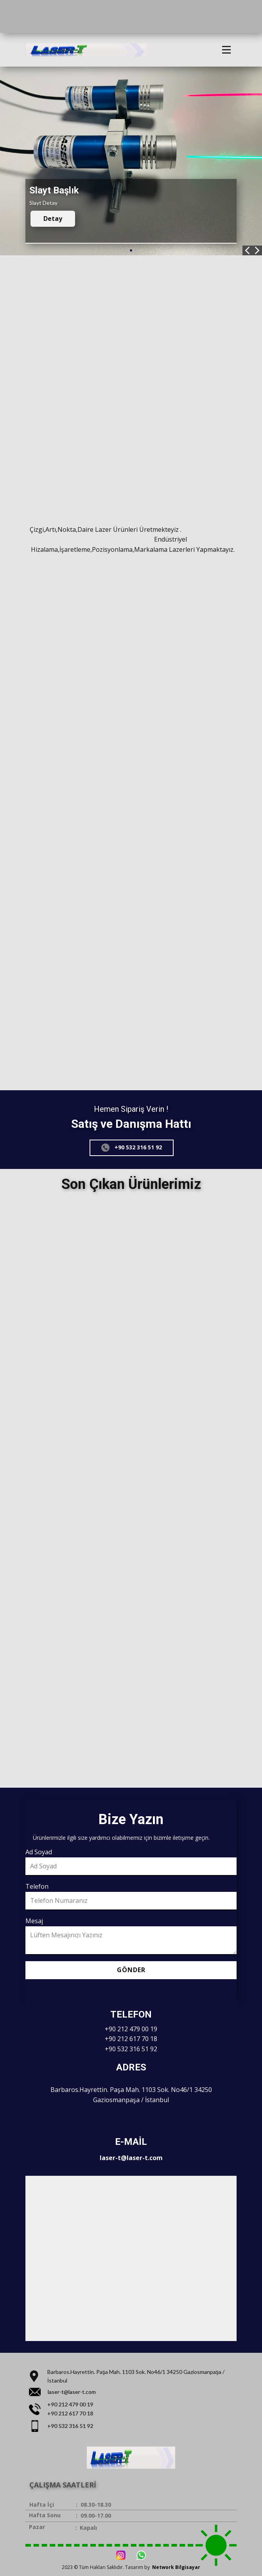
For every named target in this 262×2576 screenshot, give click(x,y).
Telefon (36, 1886)
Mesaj (34, 1921)
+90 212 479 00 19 (131, 2029)
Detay (52, 218)
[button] (247, 250)
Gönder (131, 1969)
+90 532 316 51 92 (131, 1147)
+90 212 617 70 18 (131, 2038)
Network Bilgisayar (176, 2567)
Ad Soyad (38, 1852)
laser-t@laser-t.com (131, 2157)
